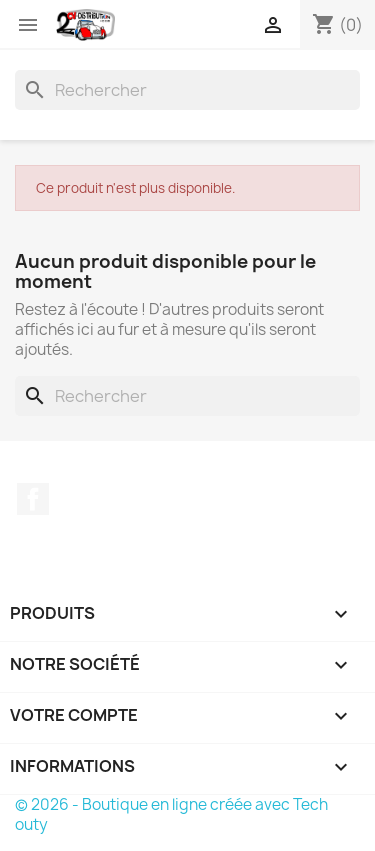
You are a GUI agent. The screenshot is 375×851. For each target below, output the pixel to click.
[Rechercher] (187, 90)
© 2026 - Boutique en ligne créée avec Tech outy (171, 814)
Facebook (33, 499)
